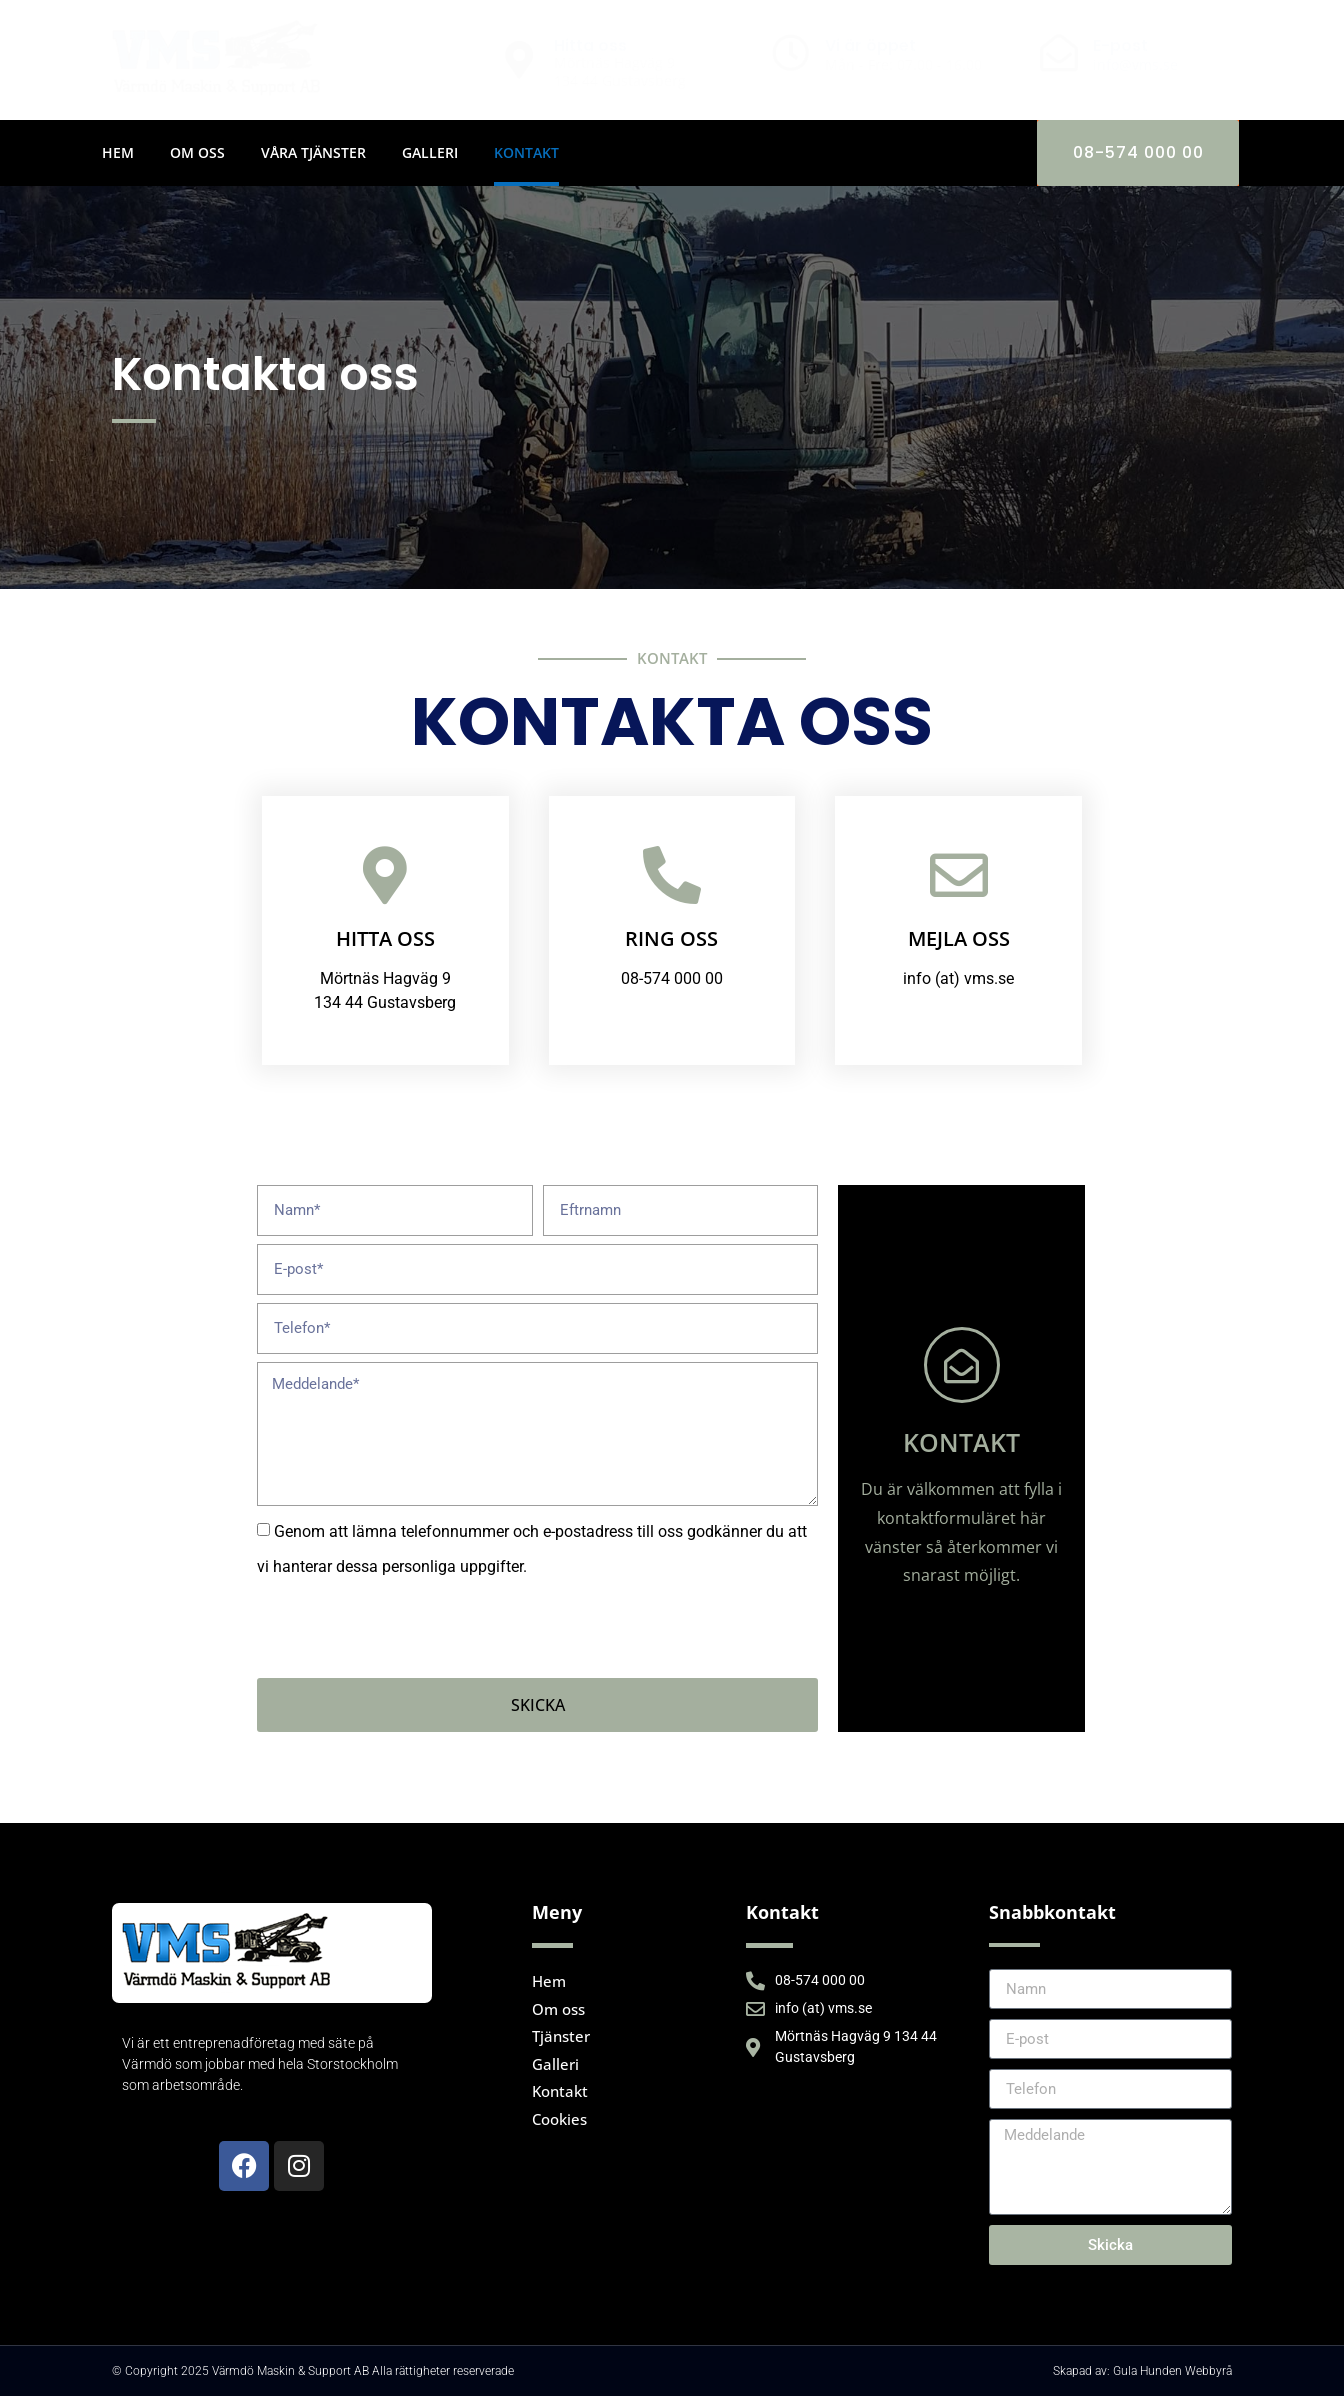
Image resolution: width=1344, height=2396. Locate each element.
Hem (118, 152)
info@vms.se (1135, 64)
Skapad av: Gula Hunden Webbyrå (1142, 2371)
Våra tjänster (313, 152)
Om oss (197, 152)
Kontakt (526, 152)
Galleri (430, 152)
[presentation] (409, 1631)
